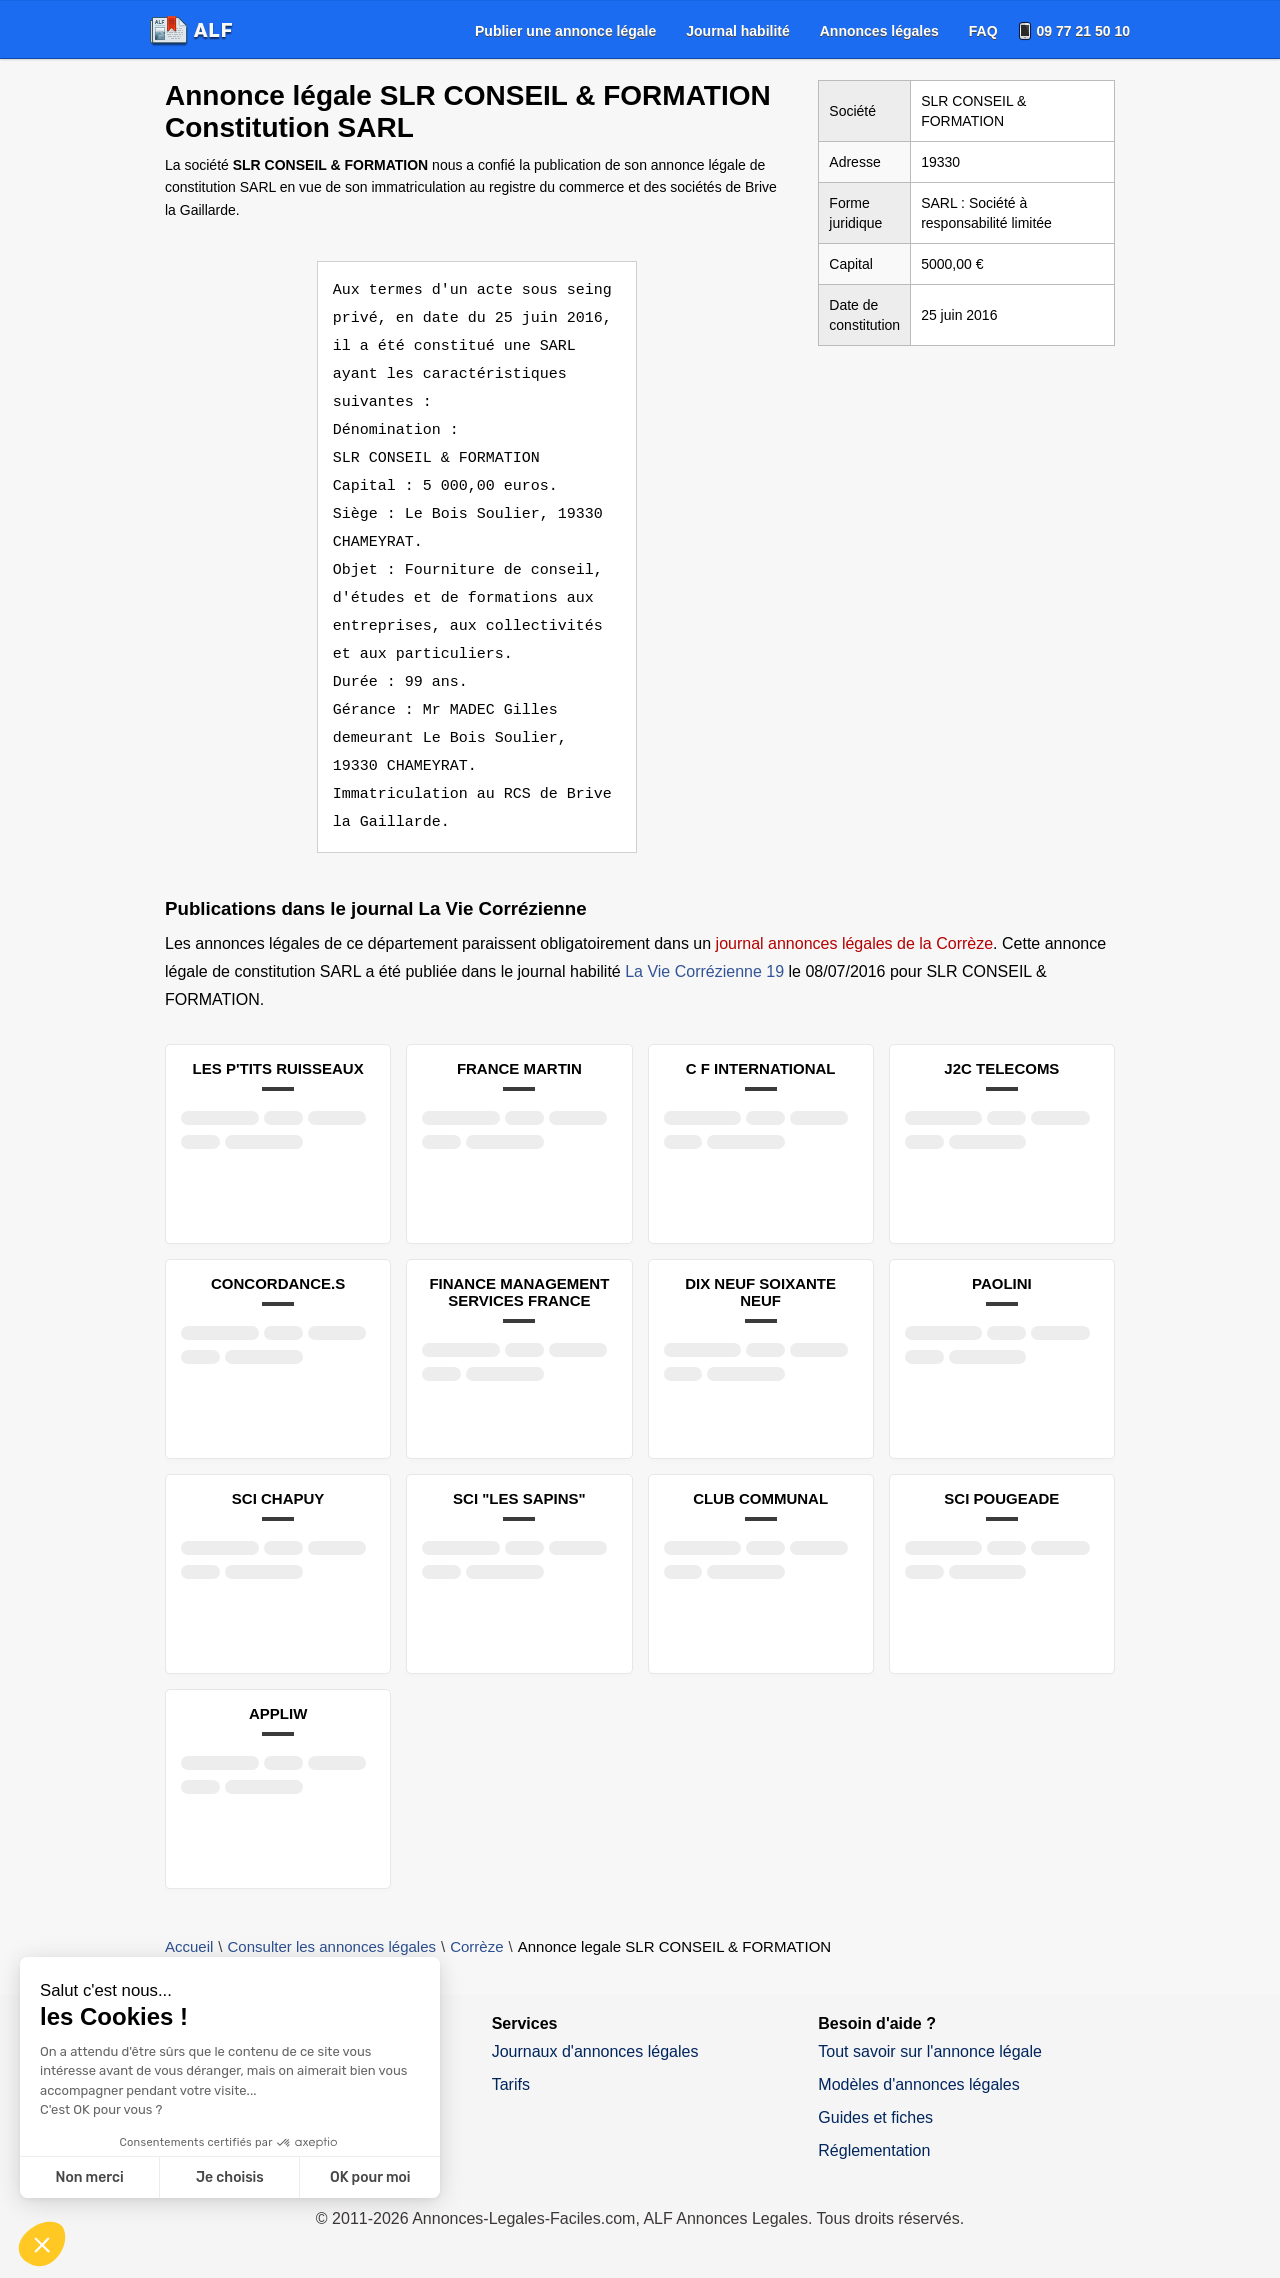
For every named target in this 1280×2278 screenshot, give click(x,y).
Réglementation (874, 2150)
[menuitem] (565, 31)
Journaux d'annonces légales (595, 2051)
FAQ (983, 31)
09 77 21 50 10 (1083, 31)
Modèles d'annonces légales (918, 2084)
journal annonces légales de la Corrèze (855, 943)
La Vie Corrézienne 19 (704, 971)
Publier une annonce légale (565, 31)
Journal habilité (737, 31)
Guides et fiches (875, 2117)
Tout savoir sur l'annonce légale (930, 2051)
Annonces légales (879, 31)
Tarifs (511, 2084)
